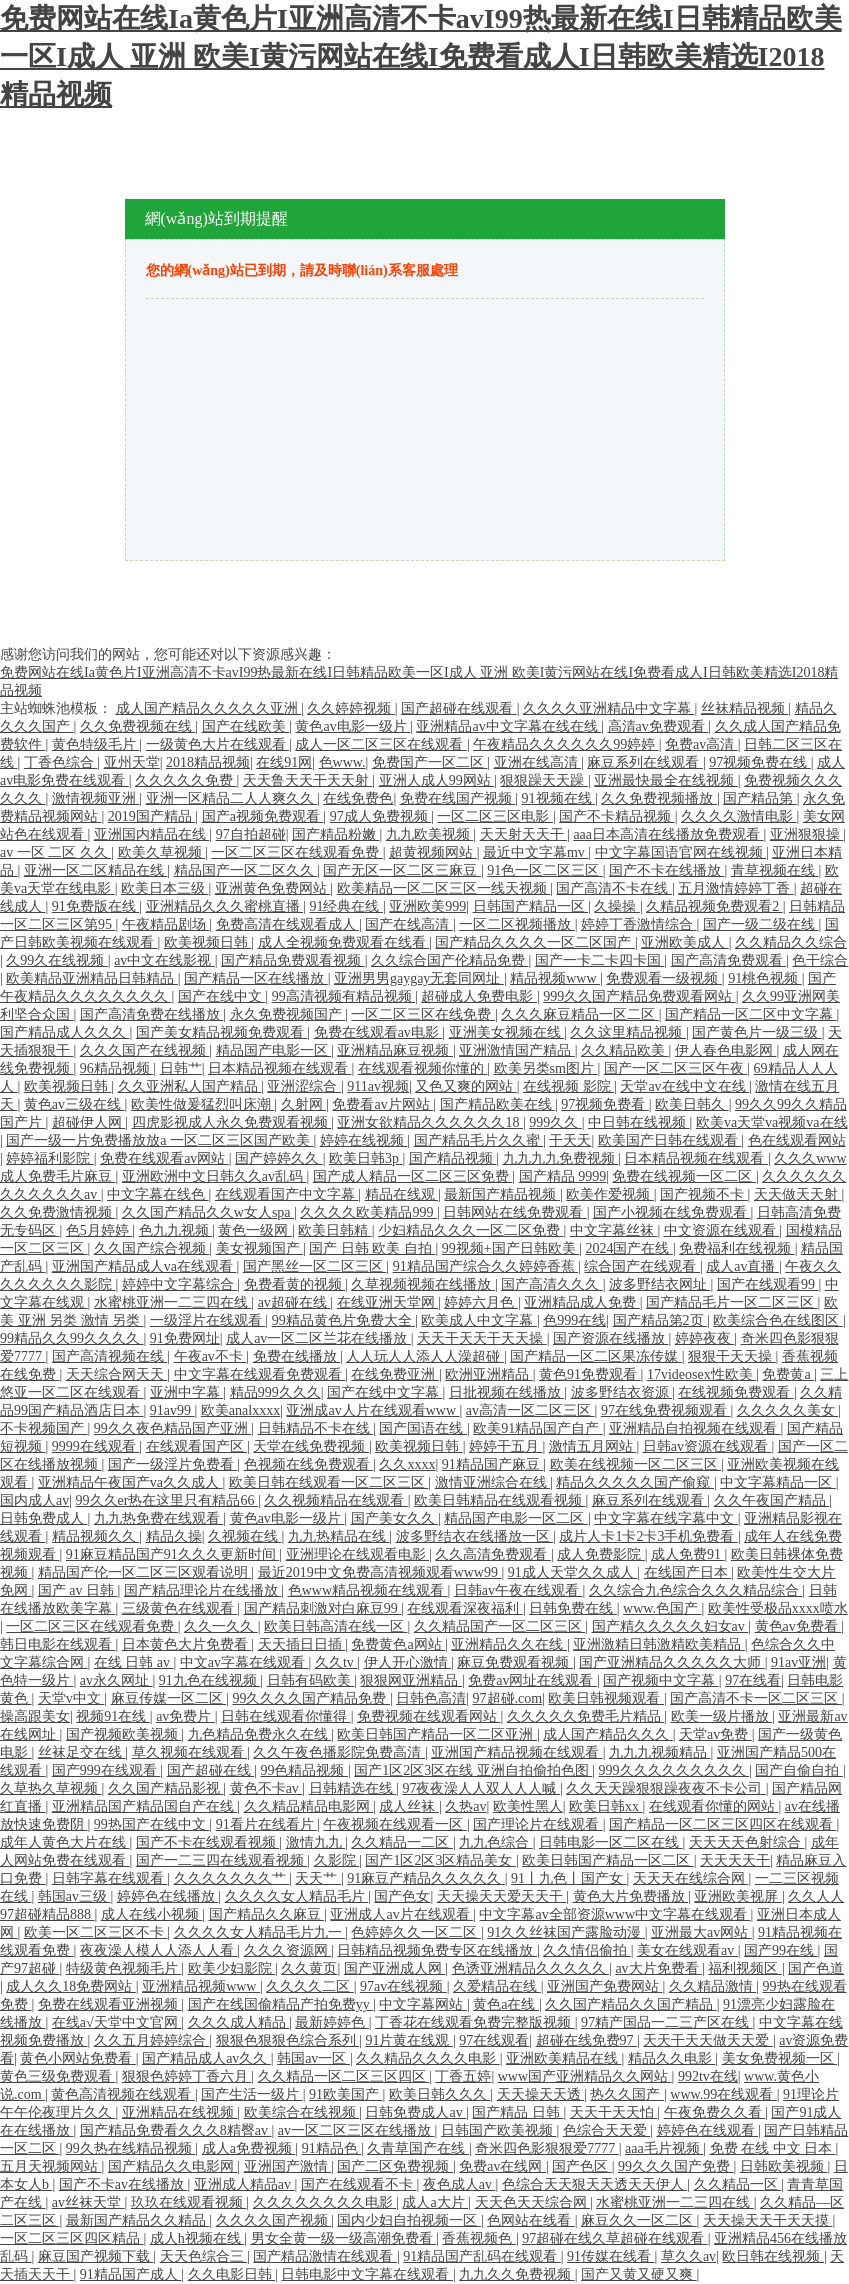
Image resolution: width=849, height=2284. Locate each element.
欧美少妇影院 (232, 1968)
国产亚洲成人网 (395, 1968)
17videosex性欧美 (701, 1374)
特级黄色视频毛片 (124, 1968)
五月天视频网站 (51, 2166)
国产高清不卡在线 (614, 888)
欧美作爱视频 (610, 1194)
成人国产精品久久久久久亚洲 (209, 708)
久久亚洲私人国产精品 (190, 1086)
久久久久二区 (310, 1986)
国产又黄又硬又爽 (639, 2274)
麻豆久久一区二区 (639, 2220)
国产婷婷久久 (279, 1158)
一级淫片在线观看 (208, 1320)
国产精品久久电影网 (173, 2166)
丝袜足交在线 (82, 1752)
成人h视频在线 (197, 2238)
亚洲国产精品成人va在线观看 (144, 1266)
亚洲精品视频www (201, 1986)
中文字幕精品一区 (778, 1482)
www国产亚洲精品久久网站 (585, 2076)
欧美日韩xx (606, 1806)
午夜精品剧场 (166, 924)
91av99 (172, 1410)
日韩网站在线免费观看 (515, 1212)
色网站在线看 (531, 2220)
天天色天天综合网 (533, 2202)
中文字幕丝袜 (614, 1230)
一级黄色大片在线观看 (218, 744)
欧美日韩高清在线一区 (336, 1626)
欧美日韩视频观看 (606, 1698)
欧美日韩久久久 (440, 2094)
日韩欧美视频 (784, 2166)
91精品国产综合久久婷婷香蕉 (486, 1266)
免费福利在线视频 (737, 1248)
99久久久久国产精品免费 (311, 1698)
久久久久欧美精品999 (368, 1212)
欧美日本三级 (165, 888)
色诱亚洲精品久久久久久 (531, 1968)
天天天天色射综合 (747, 1842)
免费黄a (788, 1374)
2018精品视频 (208, 762)
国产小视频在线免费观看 (672, 1212)
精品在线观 (402, 1194)
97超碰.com (508, 1698)
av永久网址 (116, 1680)
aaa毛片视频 (664, 2148)
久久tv (336, 1662)
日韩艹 (181, 1068)
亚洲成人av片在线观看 (401, 1914)
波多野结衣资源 (622, 1392)
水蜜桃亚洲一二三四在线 (173, 1302)
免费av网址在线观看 (532, 1680)
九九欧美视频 (430, 834)
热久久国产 (627, 2094)
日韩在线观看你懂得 (286, 1716)
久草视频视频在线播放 (423, 1284)
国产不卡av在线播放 (123, 2184)
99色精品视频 (304, 1770)
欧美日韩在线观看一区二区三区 (329, 1482)
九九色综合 (496, 1842)
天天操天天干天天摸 (768, 2220)
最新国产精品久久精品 (138, 2220)
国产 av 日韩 (78, 1590)
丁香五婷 (463, 2076)
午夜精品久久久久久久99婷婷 (566, 744)
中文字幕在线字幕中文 (666, 1518)
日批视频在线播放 (507, 1392)
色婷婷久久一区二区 (416, 1932)
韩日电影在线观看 (58, 1644)
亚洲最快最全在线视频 (666, 780)
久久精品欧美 (625, 1050)
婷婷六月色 (481, 1302)
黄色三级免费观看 (58, 2076)
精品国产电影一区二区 (516, 1518)
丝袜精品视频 (745, 708)
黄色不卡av (266, 1788)
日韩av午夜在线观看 (518, 1590)
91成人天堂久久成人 (573, 1572)
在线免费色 (358, 798)
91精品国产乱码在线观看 (482, 2256)
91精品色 (332, 2148)
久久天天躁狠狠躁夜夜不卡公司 (666, 1788)
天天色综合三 (204, 2256)
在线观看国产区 (197, 1446)
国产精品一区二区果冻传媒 (596, 1356)
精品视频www (555, 978)
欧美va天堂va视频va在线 (772, 1122)
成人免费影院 (601, 1554)
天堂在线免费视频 (311, 1446)
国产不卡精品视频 (617, 816)
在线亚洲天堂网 (388, 1302)
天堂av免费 (715, 1734)
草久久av (688, 2256)
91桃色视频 (765, 978)
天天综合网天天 (117, 1374)
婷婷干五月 (506, 1446)
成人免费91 (688, 1554)
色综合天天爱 (607, 2130)
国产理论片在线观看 (538, 1824)
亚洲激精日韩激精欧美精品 (659, 1644)
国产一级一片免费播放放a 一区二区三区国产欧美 (159, 1140)
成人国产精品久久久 (608, 1734)
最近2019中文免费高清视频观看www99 (380, 1572)
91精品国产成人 (131, 2274)
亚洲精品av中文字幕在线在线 (508, 726)
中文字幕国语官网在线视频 (681, 852)
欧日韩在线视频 (773, 2256)
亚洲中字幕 (187, 1392)
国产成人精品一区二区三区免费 (413, 1176)
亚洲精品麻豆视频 (395, 1050)
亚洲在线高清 (538, 762)
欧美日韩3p (366, 1158)
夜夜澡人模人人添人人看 (159, 1950)
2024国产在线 (629, 1248)
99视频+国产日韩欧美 (510, 1248)
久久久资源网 (288, 1950)
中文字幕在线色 (158, 1194)
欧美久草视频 (162, 852)
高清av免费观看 (658, 726)
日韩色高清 (431, 1698)
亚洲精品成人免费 (582, 1302)
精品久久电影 (672, 2058)
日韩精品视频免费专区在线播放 (437, 1950)
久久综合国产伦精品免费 (450, 960)
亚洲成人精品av (244, 2184)
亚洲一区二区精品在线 (96, 870)
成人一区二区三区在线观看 (381, 744)
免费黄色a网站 (398, 1644)
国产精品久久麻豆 (267, 1914)
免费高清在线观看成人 (288, 924)
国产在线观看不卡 (359, 2184)
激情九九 (316, 1842)
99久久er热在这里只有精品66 (167, 1500)
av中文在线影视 (164, 960)
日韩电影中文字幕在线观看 (367, 2274)
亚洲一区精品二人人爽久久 (232, 798)
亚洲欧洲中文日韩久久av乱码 (214, 1176)
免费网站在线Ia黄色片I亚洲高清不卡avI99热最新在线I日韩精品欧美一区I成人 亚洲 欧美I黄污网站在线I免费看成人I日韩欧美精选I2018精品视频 (421, 56)
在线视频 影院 (568, 1086)
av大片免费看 (658, 1968)
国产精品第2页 (660, 1320)
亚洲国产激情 (288, 2166)
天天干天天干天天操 (482, 1338)
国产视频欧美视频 (124, 1734)
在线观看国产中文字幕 (287, 1194)
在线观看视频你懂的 (423, 1068)
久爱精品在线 (497, 1986)
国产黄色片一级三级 (757, 1032)
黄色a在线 (506, 2004)
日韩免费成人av (415, 2112)
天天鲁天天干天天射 (308, 780)
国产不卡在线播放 (667, 870)
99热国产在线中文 (152, 1824)
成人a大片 (435, 2202)
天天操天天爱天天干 (502, 1896)
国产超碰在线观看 (459, 708)
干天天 (570, 1140)
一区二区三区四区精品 (72, 2238)
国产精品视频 (453, 1158)
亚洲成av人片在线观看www (372, 1410)
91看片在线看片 (267, 1824)
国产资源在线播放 (611, 1338)
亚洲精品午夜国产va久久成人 (130, 1482)
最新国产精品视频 (502, 1194)
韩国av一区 (313, 2058)
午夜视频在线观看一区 (395, 1824)
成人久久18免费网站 (71, 1986)
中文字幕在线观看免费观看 (260, 1374)
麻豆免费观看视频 (515, 1662)
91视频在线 (559, 798)
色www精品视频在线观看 (368, 1590)
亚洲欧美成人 (685, 942)
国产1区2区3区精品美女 (440, 1860)
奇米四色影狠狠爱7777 (547, 2148)
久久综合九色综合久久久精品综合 (696, 1590)
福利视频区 (745, 1968)
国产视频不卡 (704, 1194)
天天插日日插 (302, 1644)
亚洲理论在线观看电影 (358, 1554)
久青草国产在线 (418, 2148)
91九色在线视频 (210, 1680)
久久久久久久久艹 (232, 1878)
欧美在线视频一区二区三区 (636, 1464)
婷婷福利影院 (50, 1158)
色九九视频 (176, 1230)
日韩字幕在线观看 (110, 1878)
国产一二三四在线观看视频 (222, 1860)
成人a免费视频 (249, 2148)
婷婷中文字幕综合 (180, 1284)
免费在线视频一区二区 (684, 1176)
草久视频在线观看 (190, 1752)
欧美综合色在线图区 (778, 1320)
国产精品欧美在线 (498, 1104)
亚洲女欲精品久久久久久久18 (430, 1122)
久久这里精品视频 (628, 1032)
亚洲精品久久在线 (509, 1644)
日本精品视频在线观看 (280, 1068)
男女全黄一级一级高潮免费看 (344, 2238)
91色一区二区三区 (545, 870)
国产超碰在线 (211, 1770)
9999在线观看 (96, 1446)
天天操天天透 (541, 2094)
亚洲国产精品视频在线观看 (517, 1752)
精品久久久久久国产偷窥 (635, 1482)
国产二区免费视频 (395, 2166)
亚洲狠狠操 (807, 834)
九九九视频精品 (660, 1752)
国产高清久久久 (552, 1284)
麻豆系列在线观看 (645, 762)
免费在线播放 (297, 1356)
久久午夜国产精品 (772, 1500)
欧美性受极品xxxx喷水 (778, 1608)
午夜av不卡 (210, 1356)
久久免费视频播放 (659, 798)
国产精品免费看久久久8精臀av (176, 2130)
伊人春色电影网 (726, 1050)
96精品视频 (117, 1068)
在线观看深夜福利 (465, 1608)
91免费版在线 (96, 906)
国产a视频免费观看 (263, 816)
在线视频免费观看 (736, 1392)
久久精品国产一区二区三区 (500, 1626)
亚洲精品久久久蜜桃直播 (225, 906)
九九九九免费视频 (561, 1158)
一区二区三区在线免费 (423, 1014)
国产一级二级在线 (761, 924)
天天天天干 (735, 1860)
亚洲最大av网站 (701, 1932)
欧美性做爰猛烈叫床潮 (203, 1104)
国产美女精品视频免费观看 (222, 1032)
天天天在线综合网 (691, 1878)
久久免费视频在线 (138, 726)
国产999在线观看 (106, 1770)
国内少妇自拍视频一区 (409, 2220)
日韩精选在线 (353, 1788)
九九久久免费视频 (517, 2274)
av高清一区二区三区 (530, 1410)
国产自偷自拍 (799, 1770)
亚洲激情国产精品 (517, 1050)
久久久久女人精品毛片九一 (260, 1932)
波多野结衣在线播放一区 (475, 1536)
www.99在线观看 (723, 2094)
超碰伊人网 (89, 1122)
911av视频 (378, 1086)
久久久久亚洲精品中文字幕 (609, 708)
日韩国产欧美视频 (499, 2130)
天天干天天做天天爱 (708, 2040)
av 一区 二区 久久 (55, 852)
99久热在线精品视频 (131, 2148)
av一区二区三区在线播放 (356, 2130)
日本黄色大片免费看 (187, 1644)
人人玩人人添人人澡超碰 (425, 1356)
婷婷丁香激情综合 (639, 924)
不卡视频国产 (44, 1428)
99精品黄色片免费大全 (344, 1320)
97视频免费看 (605, 1104)
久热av (465, 1806)
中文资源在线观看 (722, 1230)
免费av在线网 (502, 2166)
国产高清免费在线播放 (152, 1014)
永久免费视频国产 (288, 1014)
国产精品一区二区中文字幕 (751, 1014)
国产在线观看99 (768, 1284)
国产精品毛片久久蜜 (479, 1140)
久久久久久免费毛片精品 (586, 1716)
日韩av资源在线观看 (707, 1446)
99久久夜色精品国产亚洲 (173, 1428)
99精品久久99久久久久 (72, 1338)
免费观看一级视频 (664, 978)
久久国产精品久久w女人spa (208, 1212)
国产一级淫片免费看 (173, 1464)
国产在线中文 (222, 996)
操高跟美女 (35, 1716)
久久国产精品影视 (166, 1788)
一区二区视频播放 (517, 924)
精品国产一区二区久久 (246, 870)
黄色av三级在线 (74, 1104)
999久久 (555, 1122)
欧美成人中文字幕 (479, 1320)
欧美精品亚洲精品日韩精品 (92, 978)
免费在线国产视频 (458, 798)
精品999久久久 (275, 1392)
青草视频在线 (775, 870)
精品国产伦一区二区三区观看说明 (145, 1572)
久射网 (304, 1104)
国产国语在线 (423, 1428)
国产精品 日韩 (517, 2112)
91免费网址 (185, 1338)
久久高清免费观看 (493, 1554)
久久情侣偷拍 (587, 1950)
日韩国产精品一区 (531, 906)
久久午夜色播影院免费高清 (339, 1752)
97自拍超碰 (251, 834)
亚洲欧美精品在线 (564, 2058)
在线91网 (284, 762)
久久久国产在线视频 (145, 1050)
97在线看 (753, 1680)
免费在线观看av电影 (378, 1032)
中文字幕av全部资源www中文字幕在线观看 (614, 1914)
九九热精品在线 (339, 1536)
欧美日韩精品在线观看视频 (500, 1500)
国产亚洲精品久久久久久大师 (672, 1662)
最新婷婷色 (332, 2022)
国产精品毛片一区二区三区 (732, 1302)
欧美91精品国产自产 (538, 1428)
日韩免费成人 (44, 1518)
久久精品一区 (738, 2184)
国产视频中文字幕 (661, 1680)
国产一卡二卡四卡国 (600, 960)
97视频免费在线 (760, 762)
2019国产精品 (152, 816)
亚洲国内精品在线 (152, 834)
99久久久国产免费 (676, 2166)
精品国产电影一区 (274, 1050)
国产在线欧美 (246, 726)
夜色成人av (459, 2184)
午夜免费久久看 (715, 2112)
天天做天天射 (798, 1194)
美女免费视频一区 (780, 2058)
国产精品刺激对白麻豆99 (323, 1608)
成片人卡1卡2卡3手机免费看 (648, 1536)
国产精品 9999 (563, 1176)
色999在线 (574, 1320)
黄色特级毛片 (96, 744)
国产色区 (582, 2166)
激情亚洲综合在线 (493, 1482)
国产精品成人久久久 (65, 1032)
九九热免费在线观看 (159, 1518)
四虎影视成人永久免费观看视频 (232, 1122)
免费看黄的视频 (295, 1284)
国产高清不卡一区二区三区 (756, 1698)
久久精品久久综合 (791, 942)
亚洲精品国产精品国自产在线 (145, 1806)
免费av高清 (701, 744)
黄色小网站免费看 (78, 2058)
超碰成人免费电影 (479, 996)
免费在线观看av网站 (164, 1158)
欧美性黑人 (528, 1806)
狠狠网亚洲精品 (411, 1680)
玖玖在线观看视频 (189, 2202)
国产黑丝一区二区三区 (315, 1266)
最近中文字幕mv (535, 852)
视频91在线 (113, 1716)
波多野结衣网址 (660, 1284)
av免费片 (185, 1716)
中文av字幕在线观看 (244, 1662)
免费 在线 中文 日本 (773, 2148)
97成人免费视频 (381, 816)
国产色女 (402, 1896)
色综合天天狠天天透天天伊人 (595, 2184)
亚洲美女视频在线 (507, 1032)
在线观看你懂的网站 (714, 1806)
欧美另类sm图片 (546, 1068)
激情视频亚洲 (96, 798)
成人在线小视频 (152, 1914)
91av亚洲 (798, 1662)
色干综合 (820, 960)
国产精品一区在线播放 (256, 978)
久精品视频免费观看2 (714, 906)
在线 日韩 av (134, 1662)
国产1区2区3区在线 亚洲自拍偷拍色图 (473, 1770)
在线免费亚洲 (395, 1374)
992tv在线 (708, 2076)
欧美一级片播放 (722, 1716)
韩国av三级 (74, 1896)
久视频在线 (245, 1536)
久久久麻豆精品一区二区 (580, 1014)
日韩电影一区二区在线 (611, 1842)
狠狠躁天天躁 (544, 780)
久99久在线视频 (57, 960)
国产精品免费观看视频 (293, 960)
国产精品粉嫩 (336, 834)
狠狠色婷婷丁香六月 (187, 2076)
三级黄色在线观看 (180, 1608)
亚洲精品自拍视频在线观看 (695, 1428)
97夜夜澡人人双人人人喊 (481, 1788)
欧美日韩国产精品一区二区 (608, 1860)
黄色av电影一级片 (352, 726)
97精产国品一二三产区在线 (667, 2022)
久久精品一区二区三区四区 (344, 2076)
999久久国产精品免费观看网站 (639, 996)
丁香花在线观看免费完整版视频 (475, 2022)
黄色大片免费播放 (631, 1896)
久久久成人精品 (239, 2022)
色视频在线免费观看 (309, 1464)
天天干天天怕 (614, 2112)
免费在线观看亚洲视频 (110, 2004)
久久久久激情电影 (739, 816)
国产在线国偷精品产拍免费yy (281, 2004)
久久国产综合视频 (152, 1248)
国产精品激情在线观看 (325, 2256)
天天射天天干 (524, 834)
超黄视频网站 (433, 852)
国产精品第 (760, 798)
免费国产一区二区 (430, 762)
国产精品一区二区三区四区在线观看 (723, 1824)
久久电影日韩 (232, 2274)
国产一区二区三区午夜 (676, 1068)
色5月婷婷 (99, 1230)
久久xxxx (407, 1464)
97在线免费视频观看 (666, 1410)
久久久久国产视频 (274, 2220)
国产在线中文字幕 (385, 1392)
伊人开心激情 (408, 1662)
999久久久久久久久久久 (674, 1770)
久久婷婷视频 (351, 708)
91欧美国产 (346, 2094)
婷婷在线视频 (364, 1140)
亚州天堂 (132, 762)
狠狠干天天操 (732, 1356)
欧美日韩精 (335, 1230)
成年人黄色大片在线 (65, 1842)
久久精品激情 (713, 1986)
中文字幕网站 (423, 2004)
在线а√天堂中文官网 (116, 2022)
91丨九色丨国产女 (569, 1878)
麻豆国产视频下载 (96, 2256)
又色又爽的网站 (466, 1086)
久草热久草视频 (51, 1788)
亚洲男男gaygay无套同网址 (419, 978)
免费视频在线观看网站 (429, 1716)
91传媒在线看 (611, 2256)
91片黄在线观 (409, 2040)
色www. (342, 762)
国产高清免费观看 (729, 960)
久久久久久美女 (788, 1410)
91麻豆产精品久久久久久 (426, 1878)
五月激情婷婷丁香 (736, 888)
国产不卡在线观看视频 (208, 1842)
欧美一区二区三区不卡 (96, 1932)
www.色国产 (662, 1608)
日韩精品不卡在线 (316, 1428)
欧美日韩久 (692, 1104)
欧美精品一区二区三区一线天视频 (444, 888)
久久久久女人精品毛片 (297, 1896)
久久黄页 (309, 1968)
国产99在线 (781, 1950)
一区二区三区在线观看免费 (297, 852)
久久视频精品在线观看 (336, 1500)
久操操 (617, 906)
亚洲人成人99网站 (437, 780)
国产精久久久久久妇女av (670, 1626)
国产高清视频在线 (110, 1356)
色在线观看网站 (797, 1140)
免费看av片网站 (382, 1104)
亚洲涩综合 (304, 1086)
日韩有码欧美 (311, 1680)
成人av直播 (742, 1266)
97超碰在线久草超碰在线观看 (615, 2238)
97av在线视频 (403, 1986)
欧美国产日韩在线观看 (670, 1140)
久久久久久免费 (186, 780)
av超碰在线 (294, 1302)
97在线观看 (494, 2040)
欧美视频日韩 (208, 942)
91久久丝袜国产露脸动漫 (566, 1932)
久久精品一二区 (402, 1842)
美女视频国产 (260, 1248)
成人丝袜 (409, 1806)
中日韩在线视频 (639, 1122)
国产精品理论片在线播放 (203, 1590)
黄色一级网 (255, 1230)
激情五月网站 (593, 1446)
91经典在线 (346, 906)
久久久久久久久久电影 (325, 2202)
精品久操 (174, 1536)
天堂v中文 (71, 1698)
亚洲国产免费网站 (605, 1986)
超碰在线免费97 (587, 2040)
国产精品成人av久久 (206, 2058)
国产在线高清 (409, 924)
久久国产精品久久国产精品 (631, 2004)
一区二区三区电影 (495, 816)
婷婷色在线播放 (168, 1896)
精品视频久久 (96, 1536)
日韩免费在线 (573, 1608)
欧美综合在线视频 (302, 2112)
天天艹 (318, 1878)
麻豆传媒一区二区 (169, 1698)
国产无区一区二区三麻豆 (402, 870)
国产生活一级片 (252, 2094)
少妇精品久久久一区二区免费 (471, 1230)
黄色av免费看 (798, 1626)
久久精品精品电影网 (309, 1806)
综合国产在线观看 (642, 1266)
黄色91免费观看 (590, 1374)
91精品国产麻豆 (493, 1464)
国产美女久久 (395, 1518)
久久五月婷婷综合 (152, 2040)
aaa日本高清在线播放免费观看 (668, 834)
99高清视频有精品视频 (344, 996)
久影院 (337, 1860)
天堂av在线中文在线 (684, 1086)
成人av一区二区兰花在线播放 (318, 1338)
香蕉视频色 (479, 2238)
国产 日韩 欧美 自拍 (372, 1248)
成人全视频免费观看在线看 (344, 942)
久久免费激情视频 (58, 1212)
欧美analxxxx (240, 1410)
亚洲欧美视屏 (738, 1896)
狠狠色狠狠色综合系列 (288, 2040)
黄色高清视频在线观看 (123, 2094)
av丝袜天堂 (88, 2202)
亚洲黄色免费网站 (273, 888)
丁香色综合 (61, 762)
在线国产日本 (688, 1572)
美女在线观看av (687, 1950)
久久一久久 (221, 1626)
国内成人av (34, 1500)
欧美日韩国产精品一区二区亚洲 (437, 1734)
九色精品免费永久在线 (260, 1734)
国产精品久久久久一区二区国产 (535, 942)
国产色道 (816, 1968)
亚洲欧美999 (427, 906)
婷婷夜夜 (705, 1338)
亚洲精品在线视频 (180, 2112)
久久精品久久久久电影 (428, 2058)
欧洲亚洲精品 (489, 1374)
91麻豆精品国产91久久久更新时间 (173, 1554)
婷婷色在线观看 (708, 2130)
